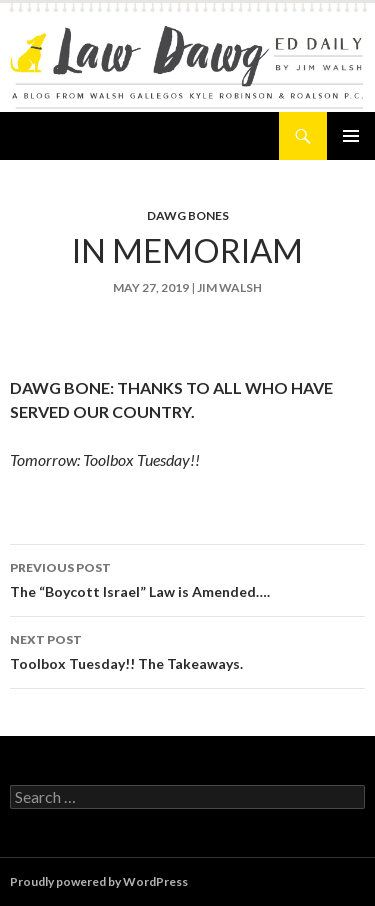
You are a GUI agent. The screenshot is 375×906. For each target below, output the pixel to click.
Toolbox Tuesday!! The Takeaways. (187, 650)
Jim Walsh (229, 287)
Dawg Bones (188, 215)
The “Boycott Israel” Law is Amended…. (187, 578)
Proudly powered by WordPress (99, 881)
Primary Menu (351, 136)
